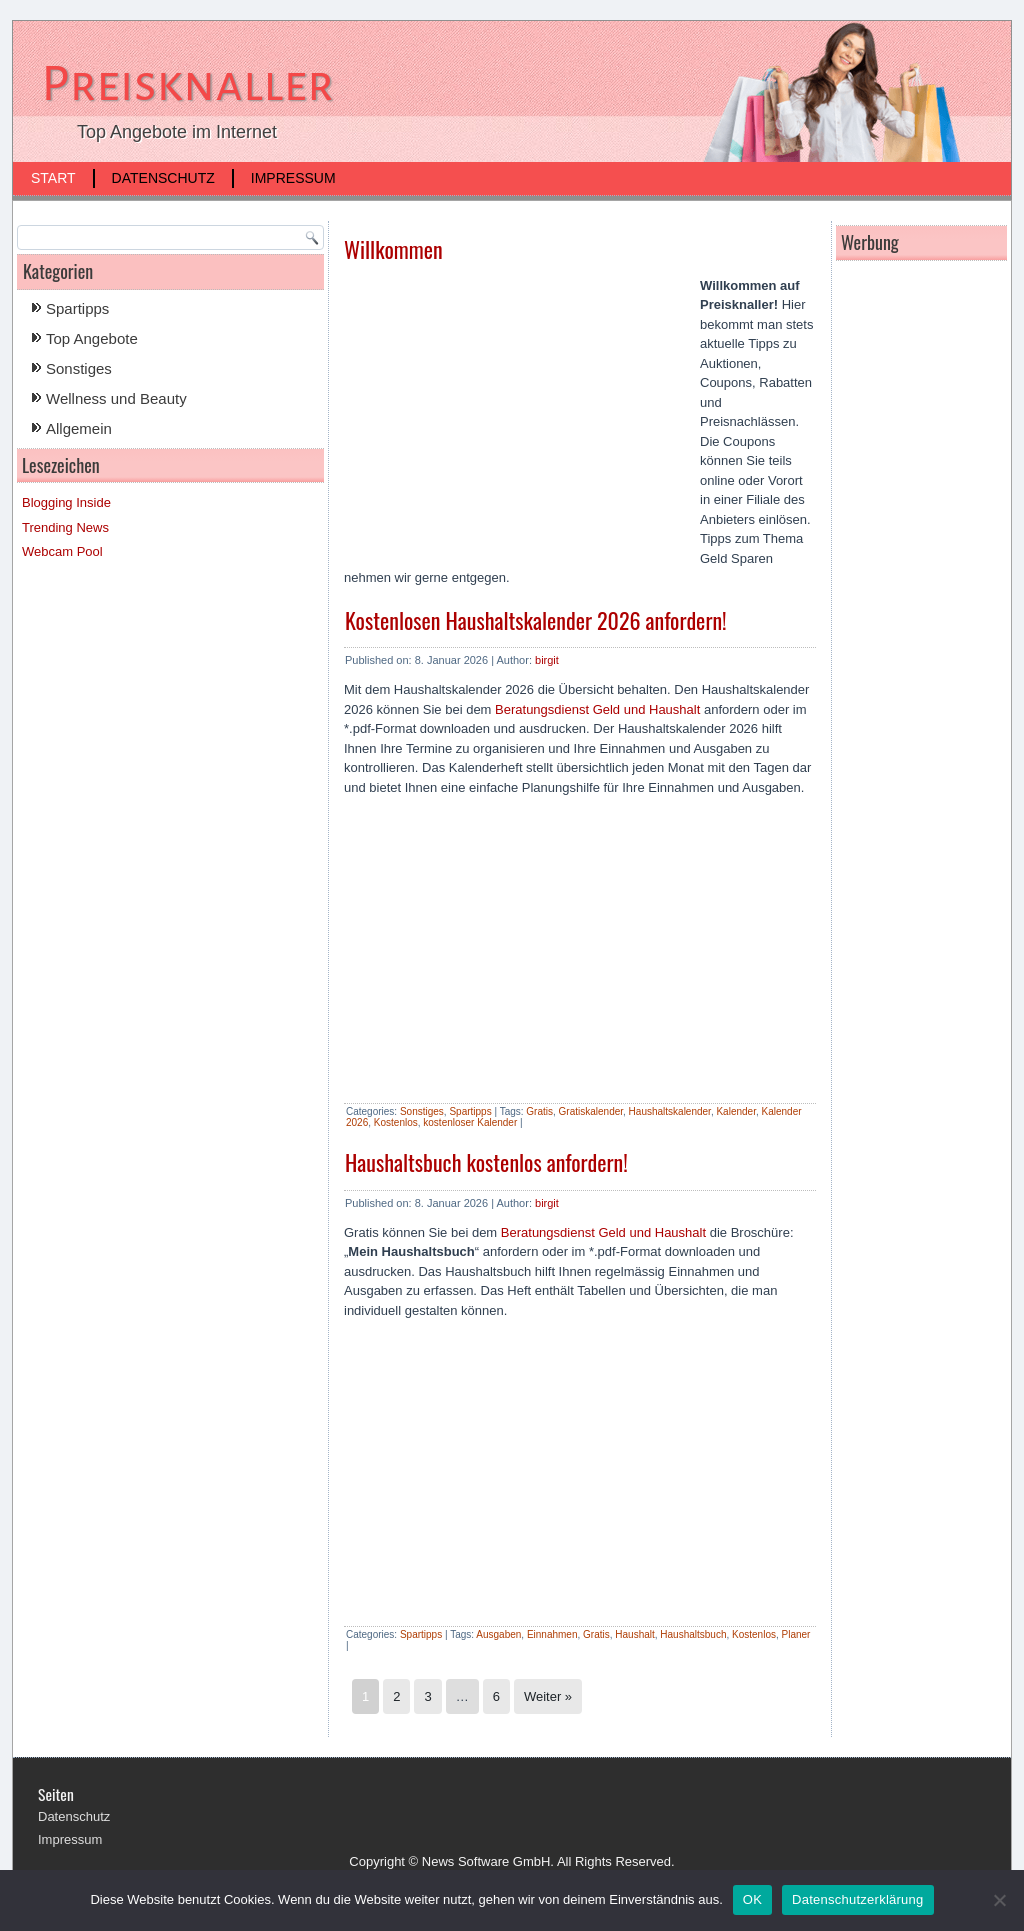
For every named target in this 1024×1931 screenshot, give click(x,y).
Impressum (293, 178)
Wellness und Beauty (116, 398)
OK (752, 1899)
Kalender (735, 1111)
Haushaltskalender (670, 1111)
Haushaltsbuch (693, 1634)
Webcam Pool (62, 551)
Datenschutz (163, 178)
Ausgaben (498, 1634)
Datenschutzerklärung (857, 1899)
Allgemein (79, 428)
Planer (796, 1634)
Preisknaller (187, 84)
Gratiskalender (591, 1111)
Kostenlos (396, 1122)
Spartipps (77, 308)
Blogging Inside (66, 502)
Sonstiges (79, 368)
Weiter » (548, 1696)
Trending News (65, 527)
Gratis (539, 1111)
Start (53, 178)
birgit (547, 660)
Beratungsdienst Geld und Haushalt (597, 709)
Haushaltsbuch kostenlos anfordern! (486, 1162)
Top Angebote (92, 338)
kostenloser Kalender (470, 1122)
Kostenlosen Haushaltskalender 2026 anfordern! (536, 620)
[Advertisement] (512, 420)
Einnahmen (552, 1634)
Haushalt (634, 1634)
